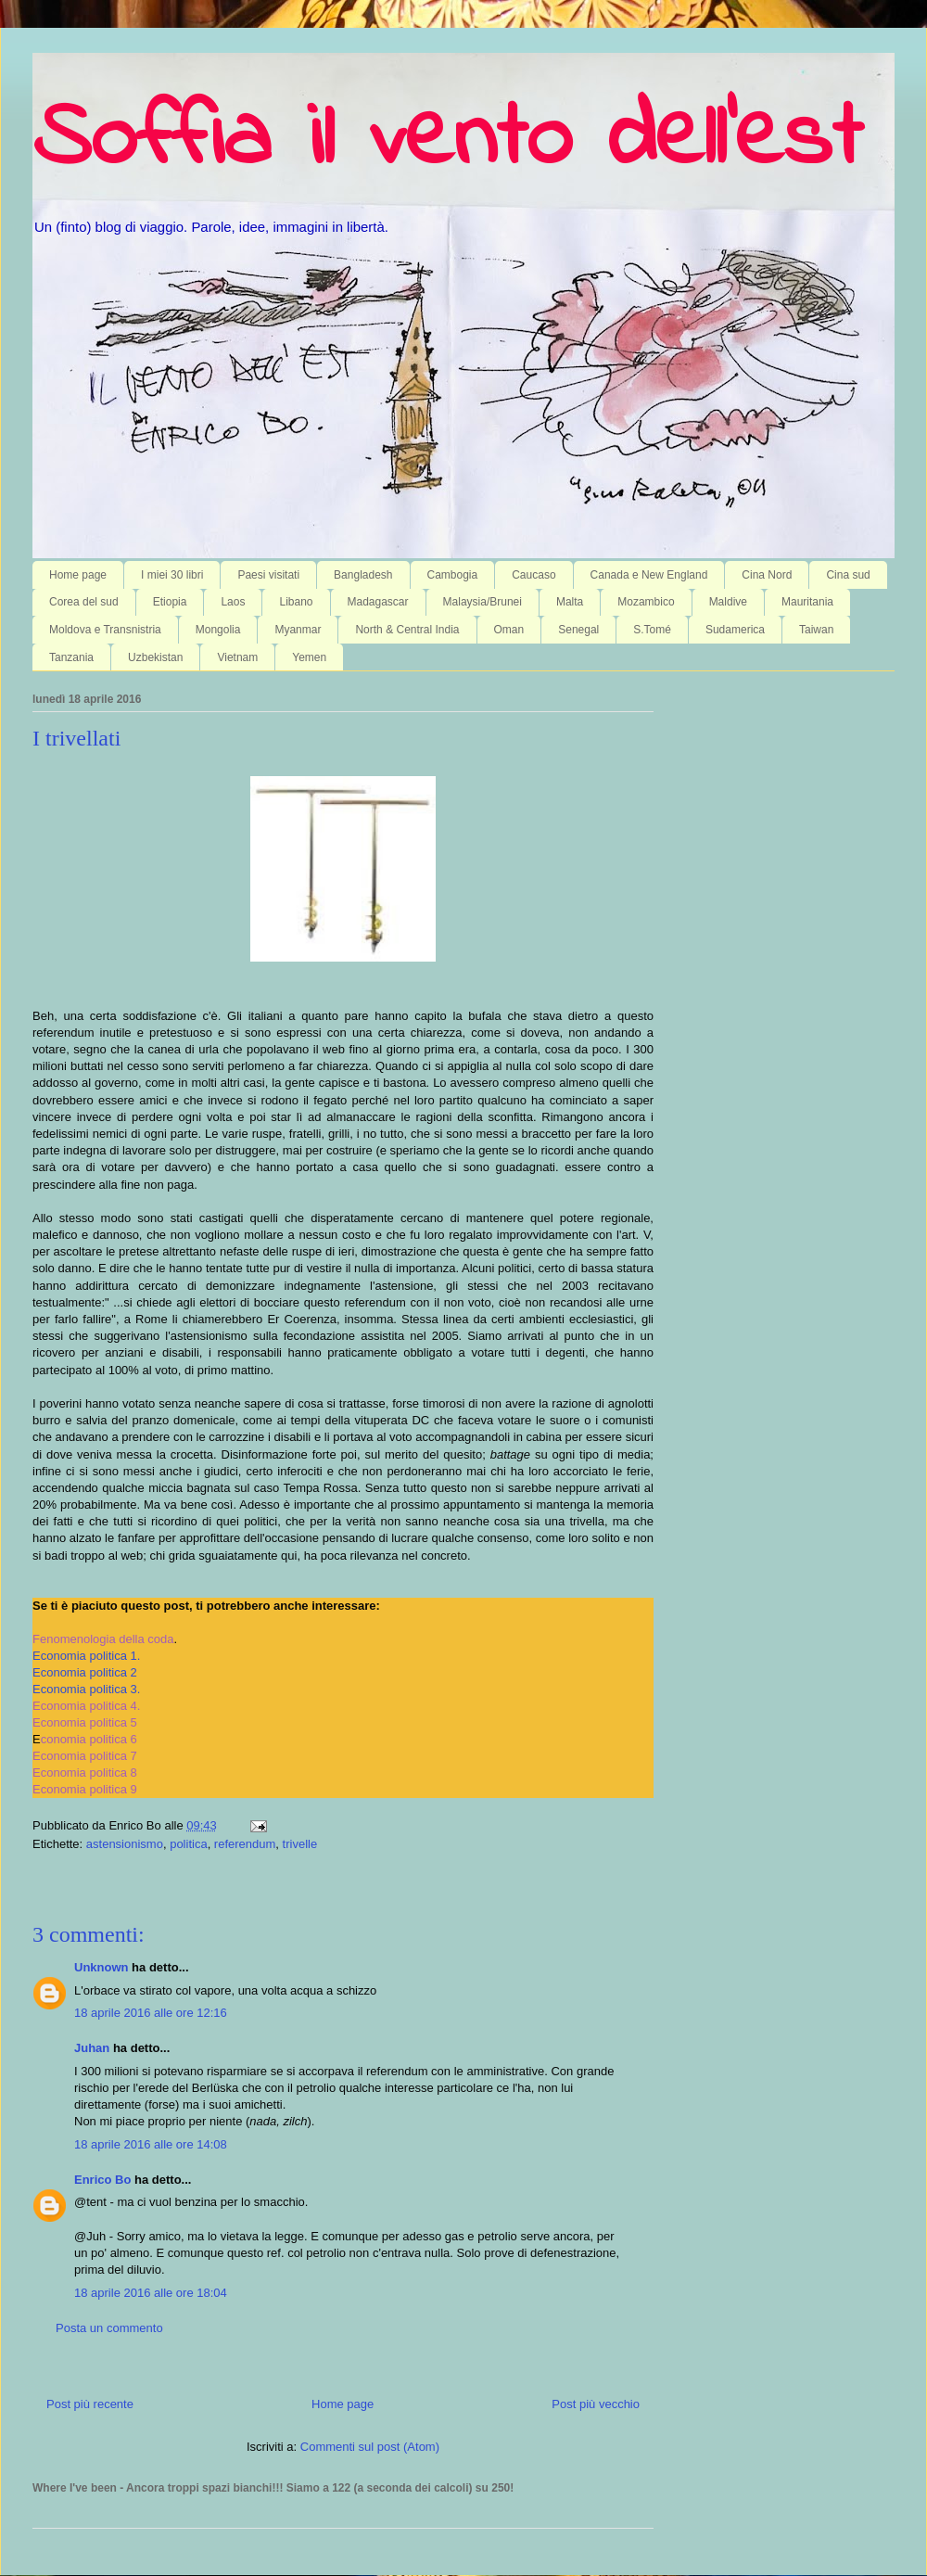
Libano (295, 601)
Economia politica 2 (84, 1672)
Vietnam (237, 657)
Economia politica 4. (86, 1706)
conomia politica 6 (89, 1739)
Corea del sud (84, 601)
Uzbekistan (155, 657)
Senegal (578, 629)
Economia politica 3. (86, 1689)
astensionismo (124, 1844)
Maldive (728, 601)
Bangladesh (363, 574)
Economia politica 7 (84, 1756)
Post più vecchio (596, 2404)
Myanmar (297, 629)
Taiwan (816, 629)
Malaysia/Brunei (482, 601)
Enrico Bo (102, 2180)
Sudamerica (735, 629)
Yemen (309, 657)
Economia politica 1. (86, 1656)
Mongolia (218, 629)
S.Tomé (652, 629)
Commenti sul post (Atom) (369, 2447)
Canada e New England (649, 574)
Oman (509, 629)
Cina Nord (767, 574)
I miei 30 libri (172, 574)
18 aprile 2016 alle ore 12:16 (150, 2013)
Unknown (101, 1967)
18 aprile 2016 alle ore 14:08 (150, 2144)
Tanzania (71, 657)
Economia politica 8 (84, 1772)
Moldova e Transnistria (105, 629)
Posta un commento (109, 2328)
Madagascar (378, 601)
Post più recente (89, 2404)
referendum (244, 1844)
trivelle (300, 1844)
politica (188, 1844)
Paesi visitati (268, 574)
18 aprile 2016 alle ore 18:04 (150, 2293)
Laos (233, 601)
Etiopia (170, 601)
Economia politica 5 (84, 1722)
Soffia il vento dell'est (447, 141)
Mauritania (807, 601)
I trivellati (76, 738)
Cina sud (848, 574)
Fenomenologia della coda (103, 1639)
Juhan (91, 2048)
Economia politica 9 (84, 1789)
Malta (569, 601)
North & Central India (407, 629)
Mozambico (645, 601)
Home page (78, 574)
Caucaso (533, 574)
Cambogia (452, 574)
